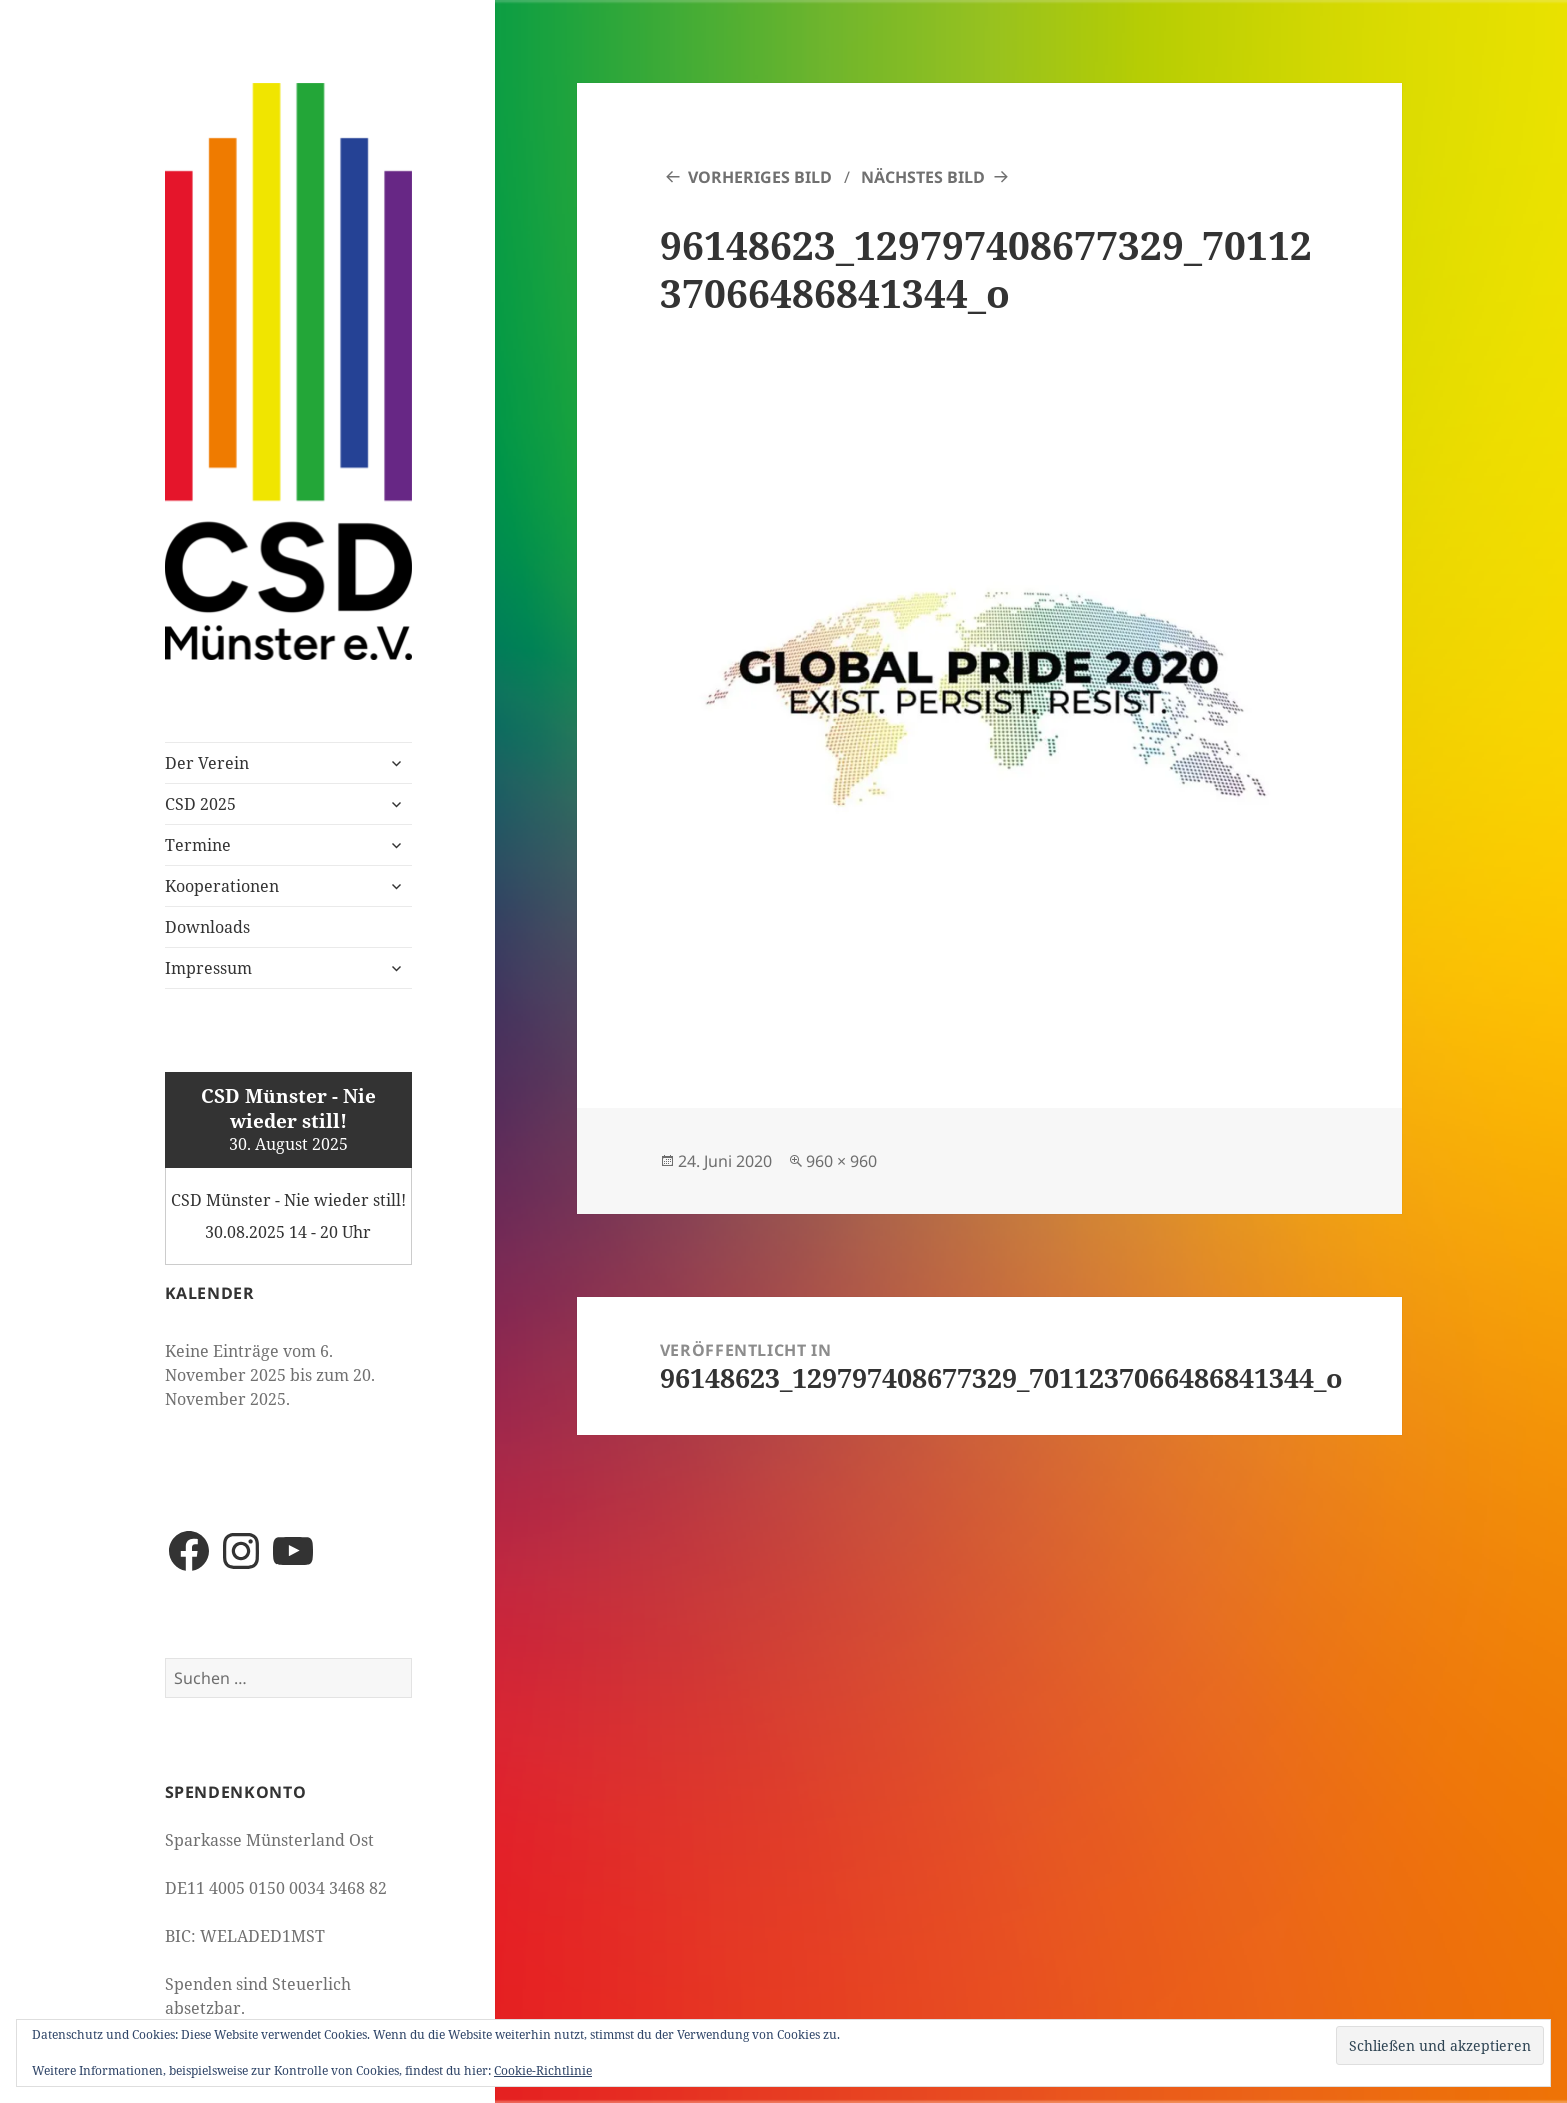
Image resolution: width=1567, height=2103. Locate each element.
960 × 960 (841, 1161)
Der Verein (207, 763)
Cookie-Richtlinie (543, 2070)
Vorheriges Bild (760, 177)
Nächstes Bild (923, 177)
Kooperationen (222, 886)
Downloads (207, 927)
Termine (198, 845)
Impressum (208, 968)
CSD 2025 (200, 804)
